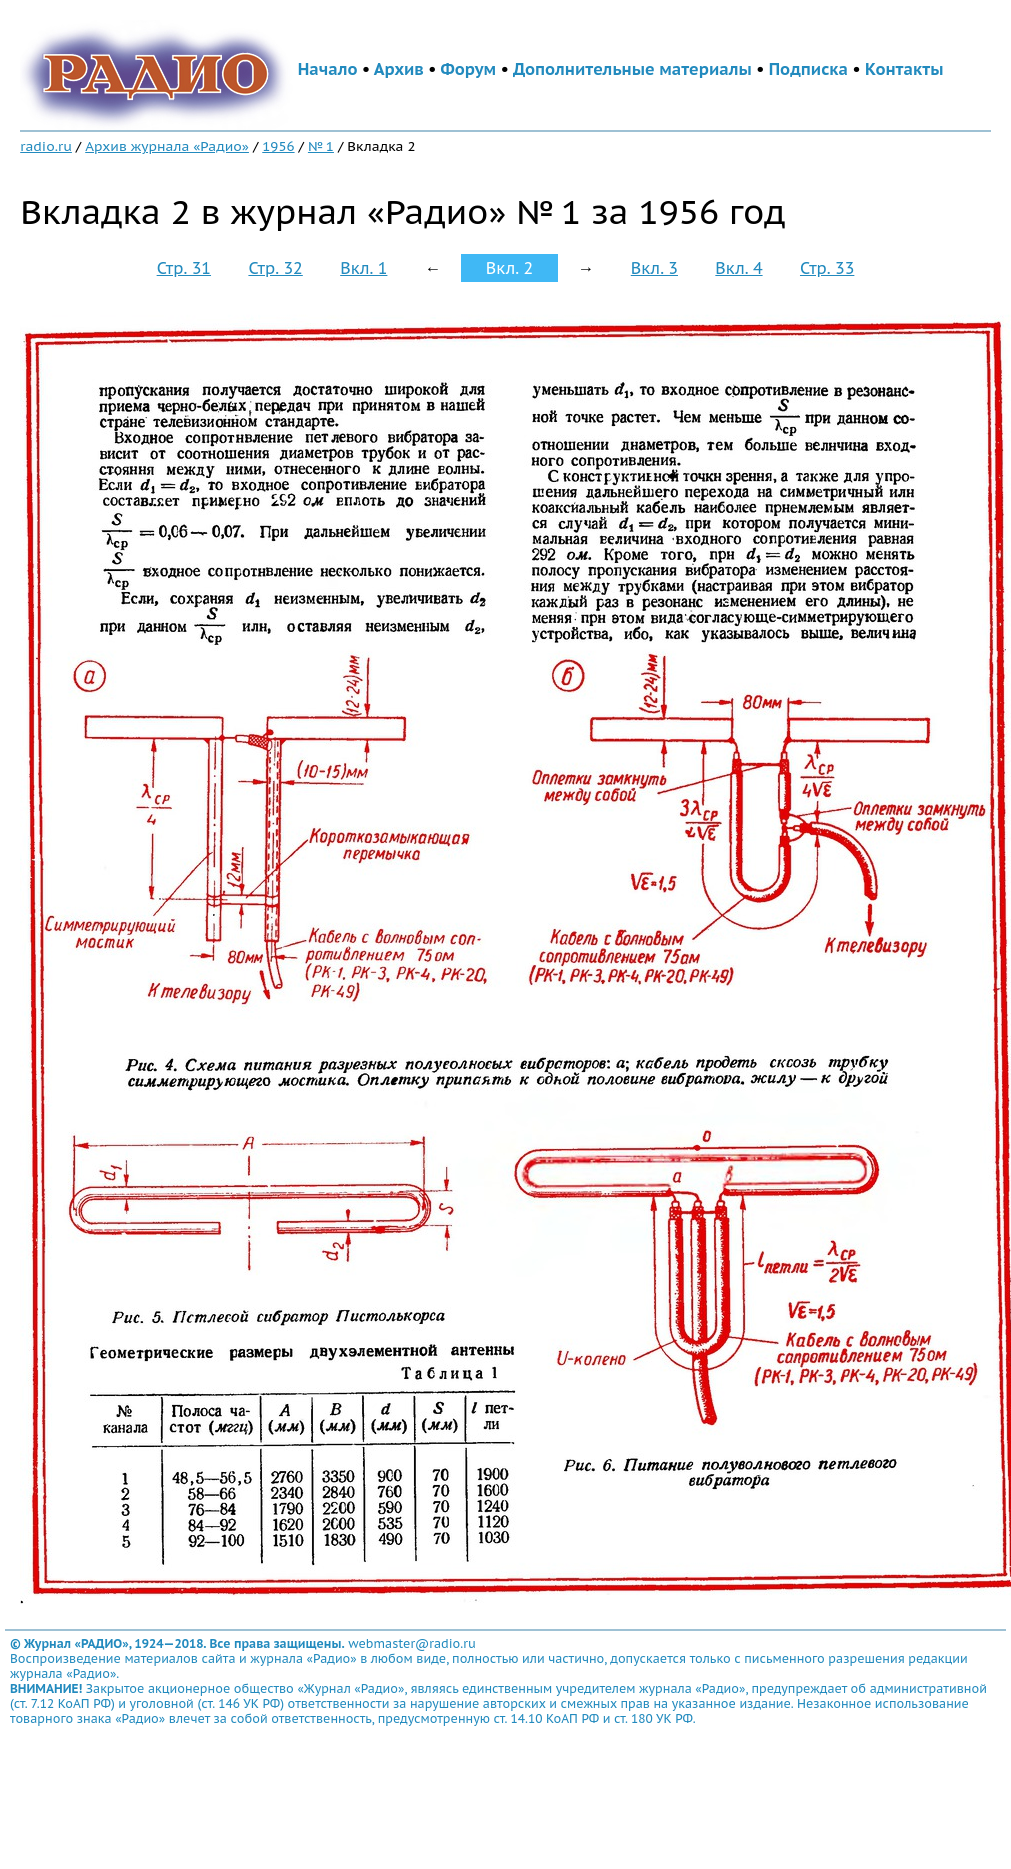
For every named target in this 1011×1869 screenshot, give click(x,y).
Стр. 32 (275, 268)
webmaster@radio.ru (412, 1643)
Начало (328, 69)
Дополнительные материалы (632, 69)
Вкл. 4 (738, 268)
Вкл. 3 (654, 268)
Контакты (904, 69)
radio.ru (46, 146)
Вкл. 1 (363, 268)
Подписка (808, 69)
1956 (278, 146)
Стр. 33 (827, 268)
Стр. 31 (184, 268)
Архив (399, 69)
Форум (469, 69)
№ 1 (321, 146)
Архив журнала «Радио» (167, 146)
